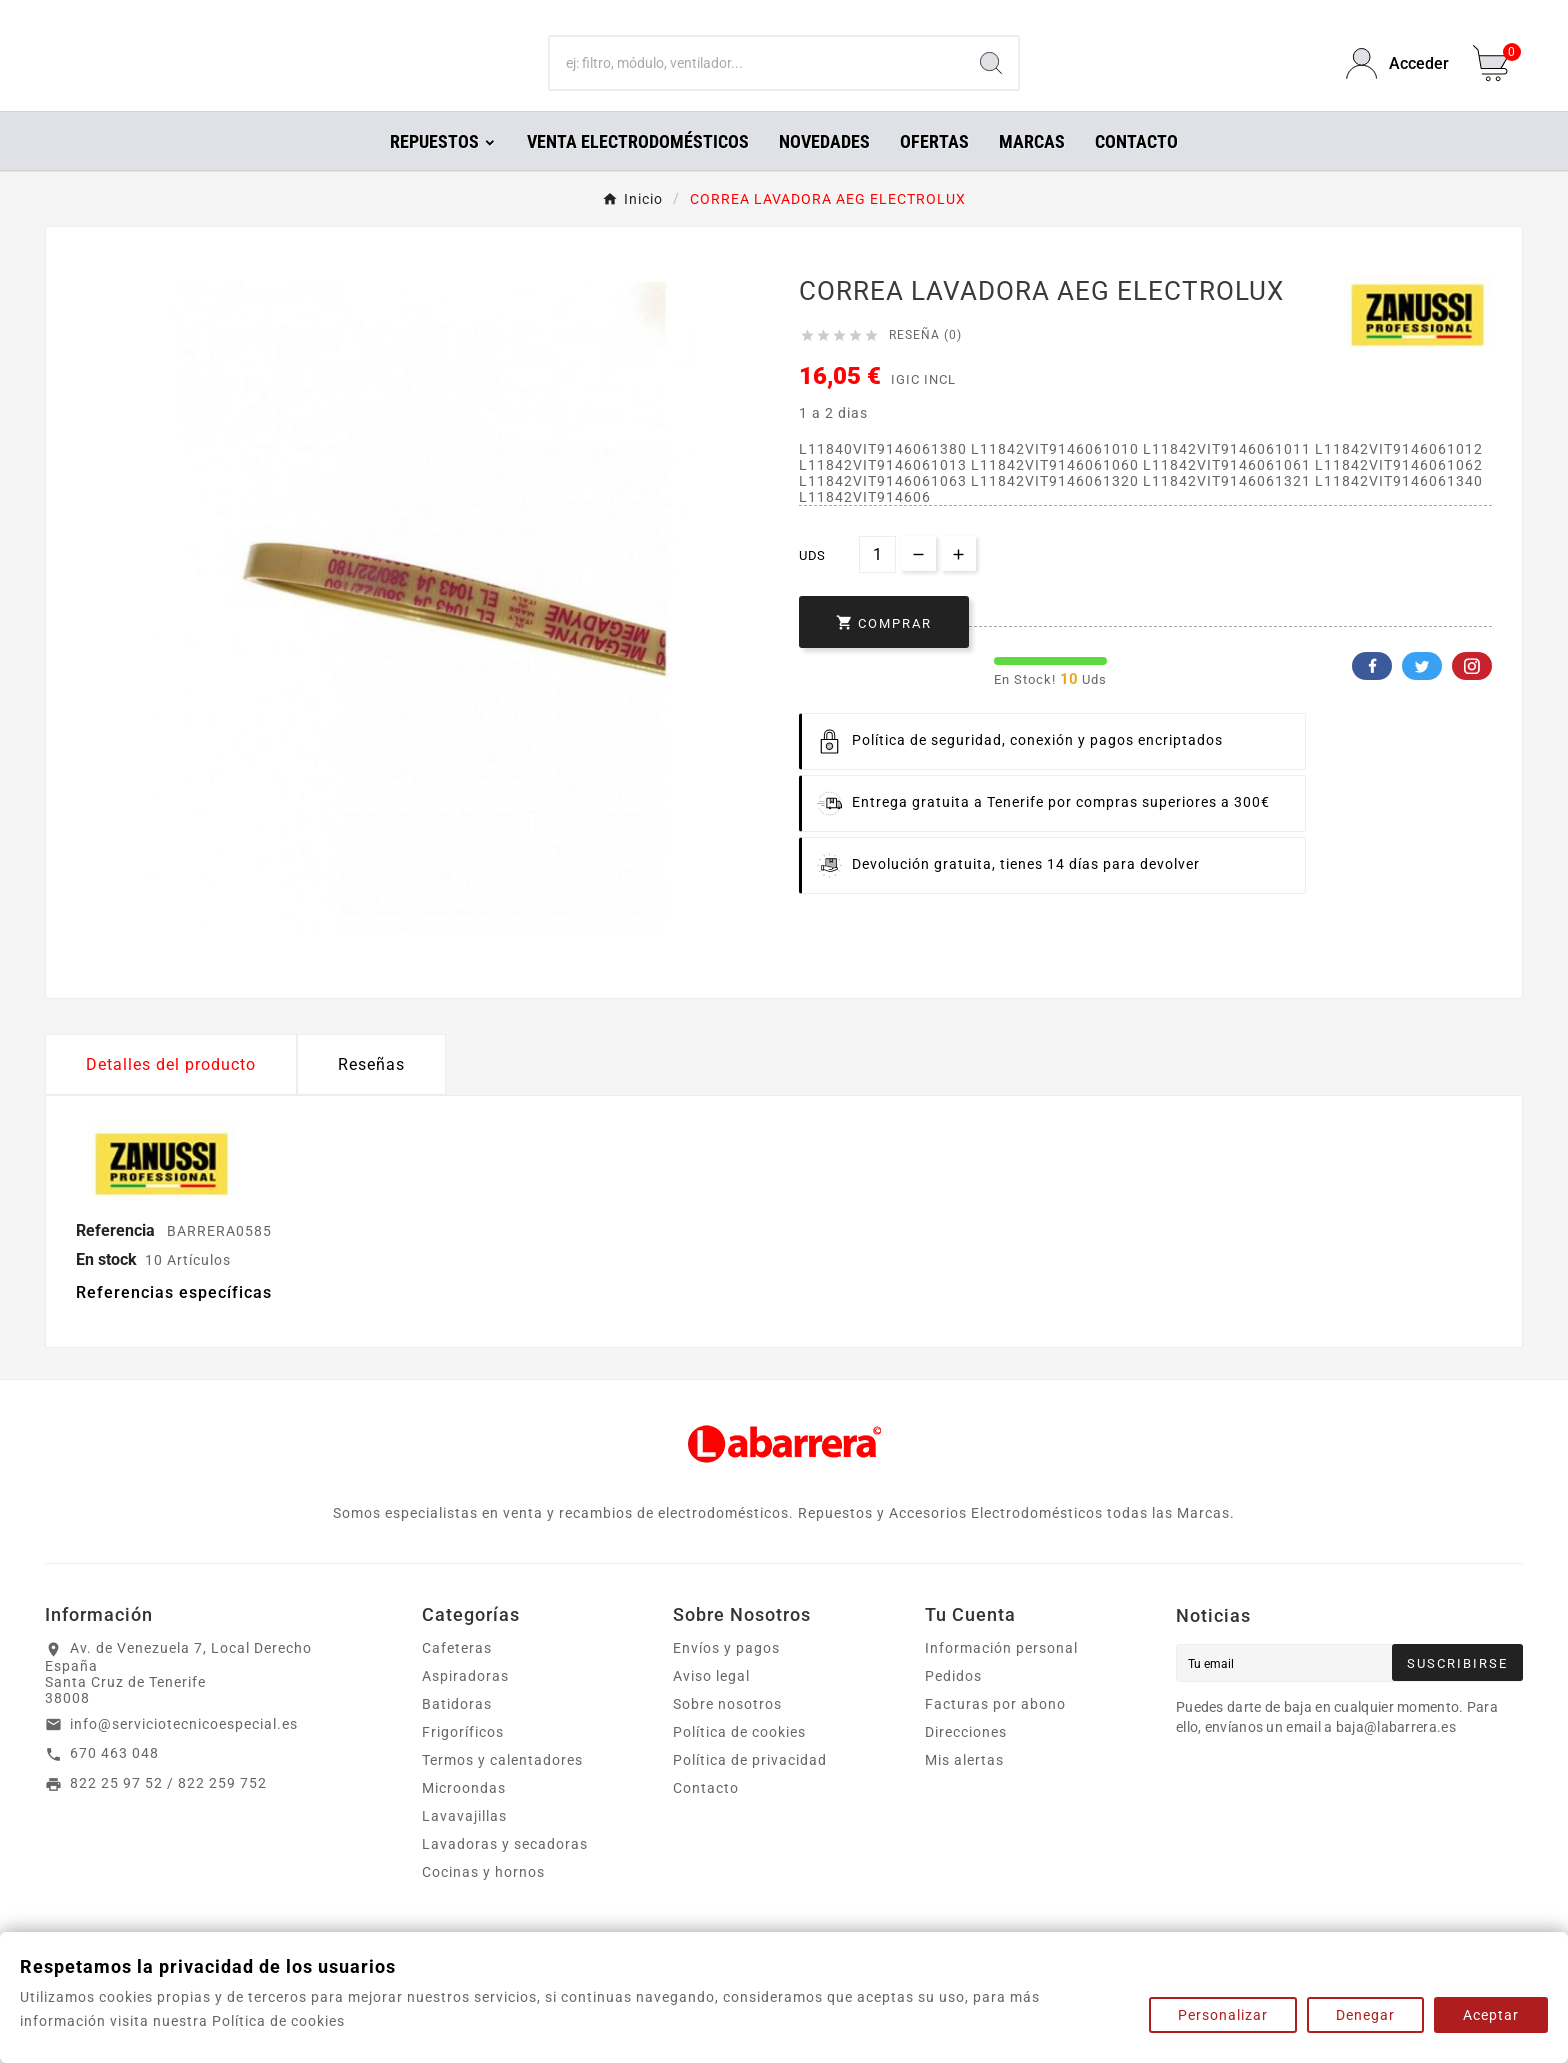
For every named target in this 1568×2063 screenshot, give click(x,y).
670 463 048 (114, 1781)
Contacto (706, 1816)
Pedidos (953, 1704)
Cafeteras (457, 1676)
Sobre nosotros (727, 1732)
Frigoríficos (463, 1760)
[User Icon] (1397, 77)
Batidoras (457, 1732)
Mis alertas (964, 1788)
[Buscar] (757, 78)
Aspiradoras (465, 1704)
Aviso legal (711, 1704)
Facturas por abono (995, 1732)
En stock (106, 1287)
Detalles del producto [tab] (171, 1092)
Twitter (1422, 694)
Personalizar (1223, 2015)
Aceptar (1491, 2015)
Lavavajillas (464, 1844)
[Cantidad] (877, 582)
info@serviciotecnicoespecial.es (184, 1752)
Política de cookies (739, 1760)
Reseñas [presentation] (371, 1092)
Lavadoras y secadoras (505, 1872)
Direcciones (966, 1760)
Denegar (1365, 2015)
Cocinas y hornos (483, 1900)
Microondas (464, 1816)
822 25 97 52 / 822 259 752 (168, 1811)
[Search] (991, 78)
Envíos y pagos (726, 1676)
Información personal (1001, 1676)
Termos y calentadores (502, 1788)
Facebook (1372, 694)
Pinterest (1472, 694)
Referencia (117, 1258)
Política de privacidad (750, 1788)
